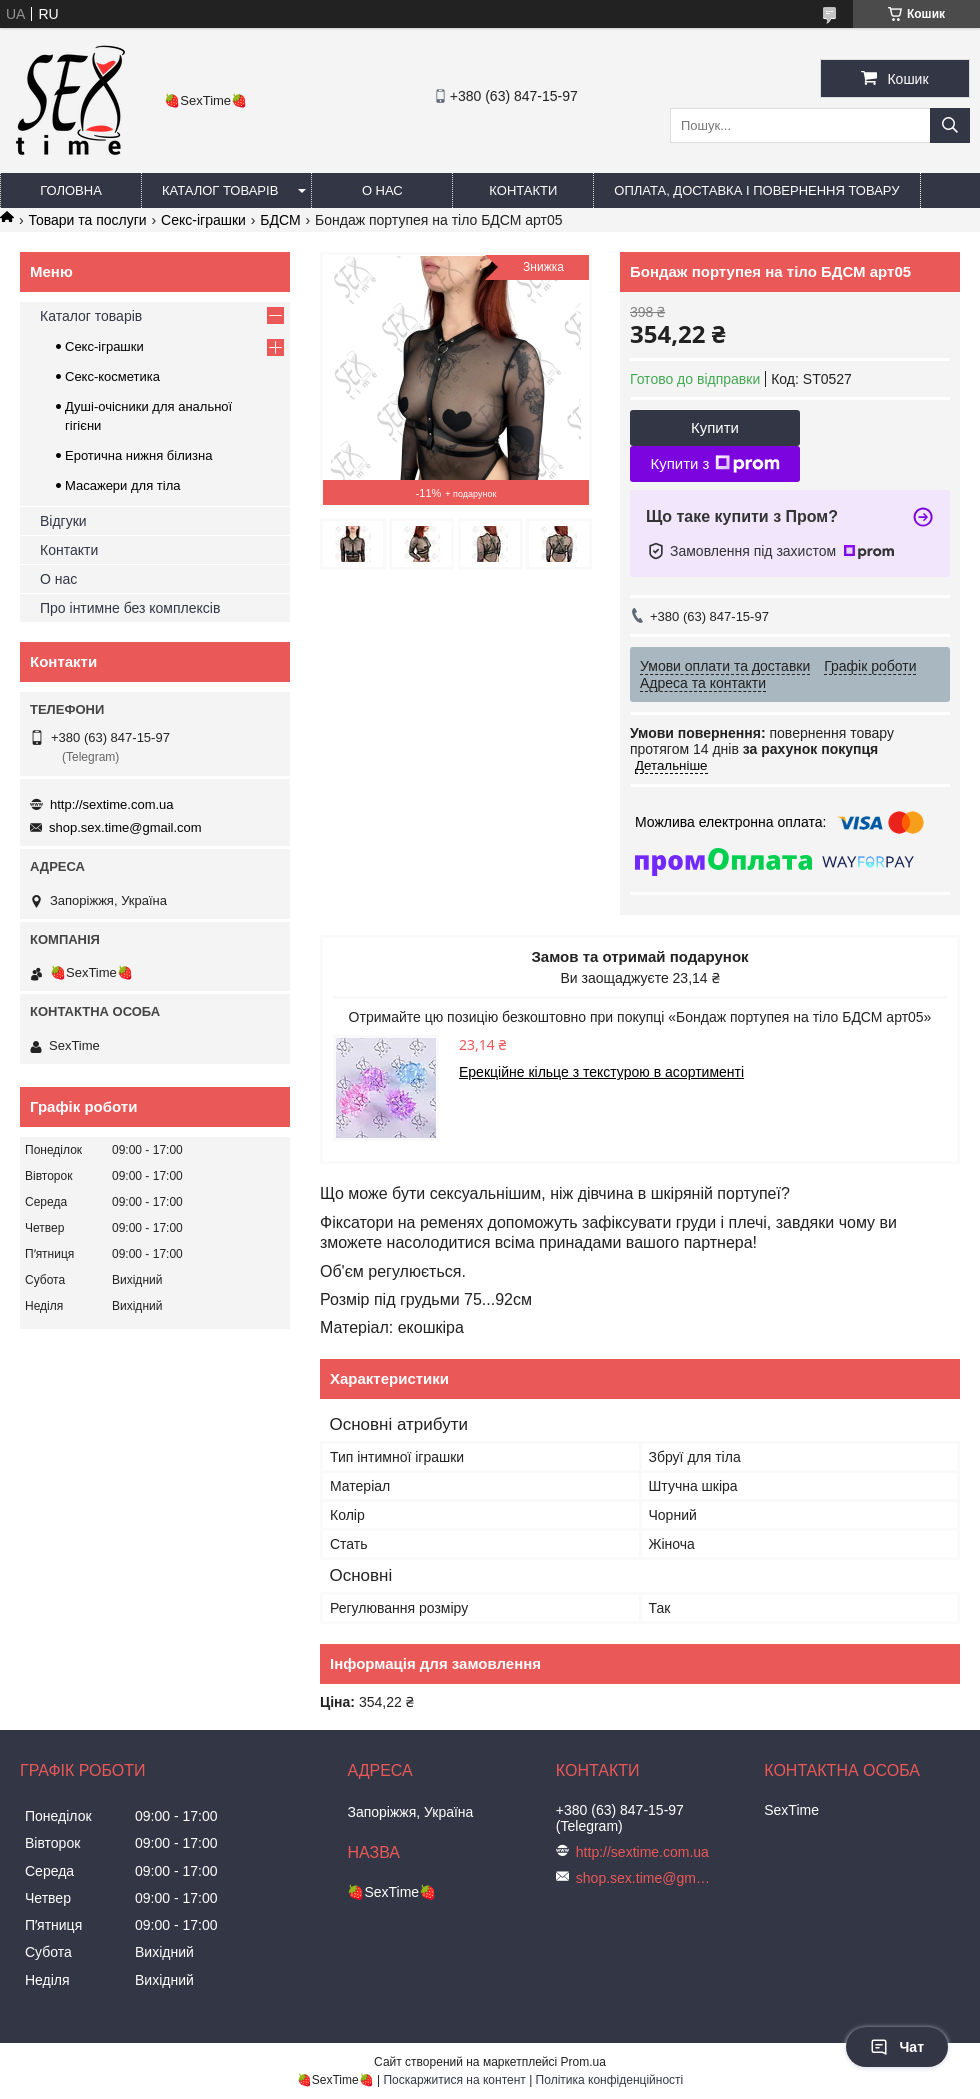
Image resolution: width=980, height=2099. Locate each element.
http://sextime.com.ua (112, 804)
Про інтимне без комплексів (130, 608)
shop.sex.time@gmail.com (125, 827)
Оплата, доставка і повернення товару (756, 190)
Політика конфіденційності (610, 2080)
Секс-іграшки (203, 220)
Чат (897, 2047)
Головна (71, 190)
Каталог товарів (220, 190)
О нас (382, 190)
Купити (715, 427)
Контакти (523, 190)
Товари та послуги (87, 220)
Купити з (714, 464)
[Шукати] (950, 125)
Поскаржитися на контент (454, 2080)
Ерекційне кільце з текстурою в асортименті (601, 1072)
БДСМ (280, 220)
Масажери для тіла (122, 485)
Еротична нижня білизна (138, 455)
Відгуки (63, 521)
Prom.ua (583, 2062)
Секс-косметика (112, 376)
